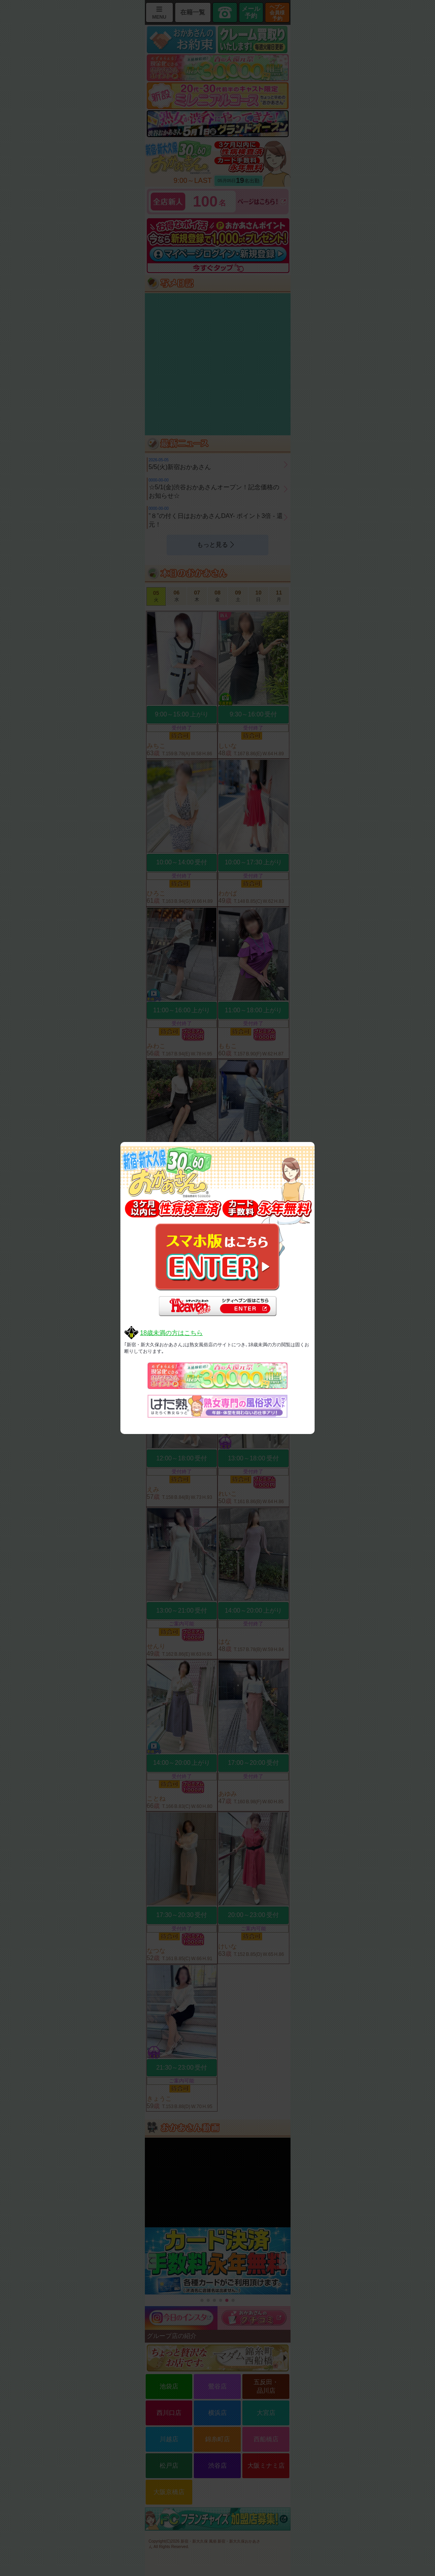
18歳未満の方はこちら (171, 1333)
